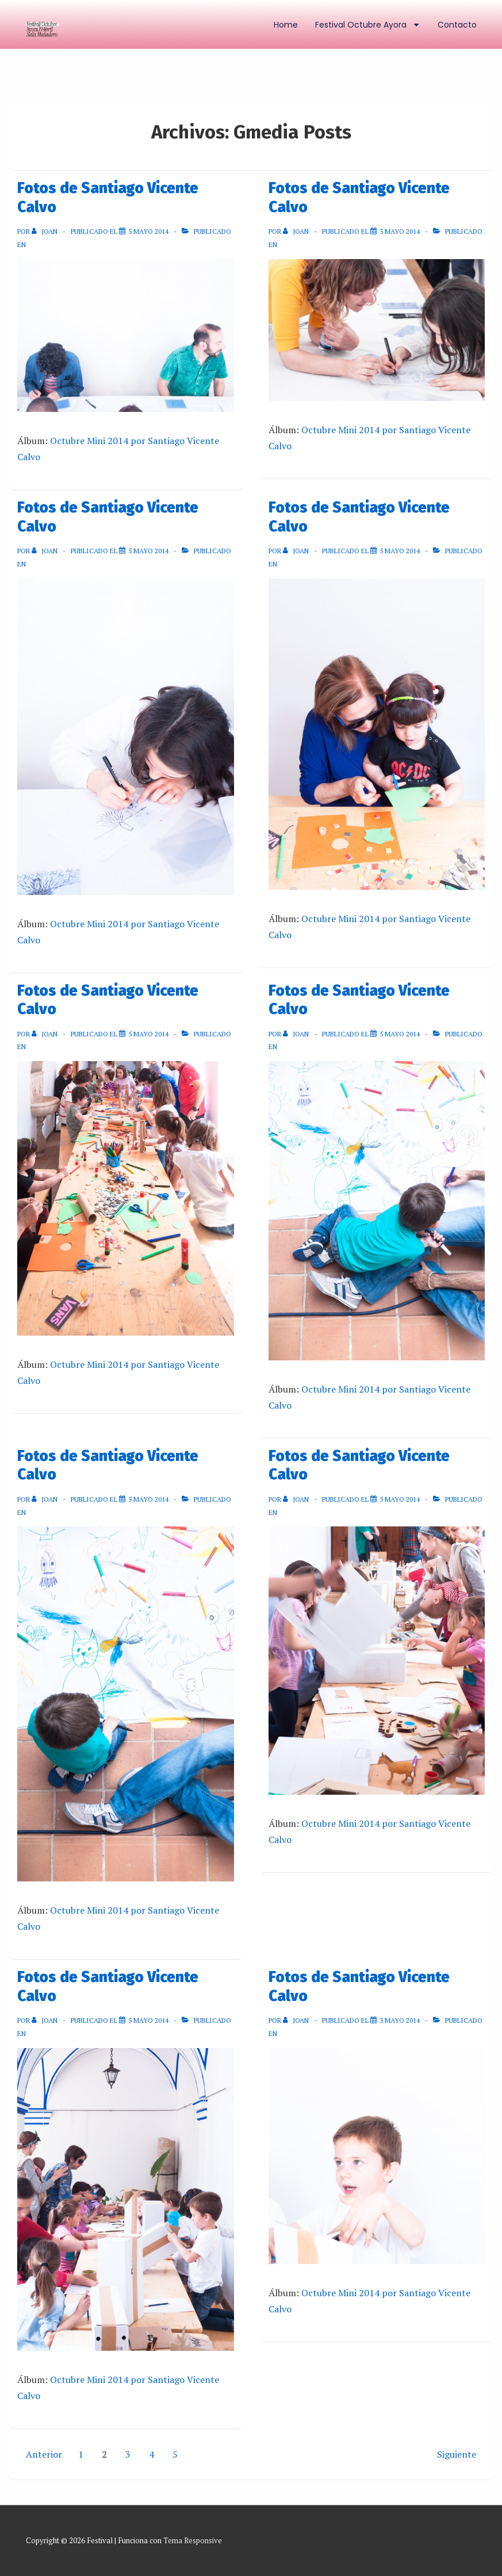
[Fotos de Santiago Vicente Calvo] (148, 231)
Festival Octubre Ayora (367, 25)
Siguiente (456, 2454)
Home (286, 24)
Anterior (44, 2454)
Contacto (457, 24)
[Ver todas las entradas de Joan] (45, 231)
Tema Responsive (192, 2540)
